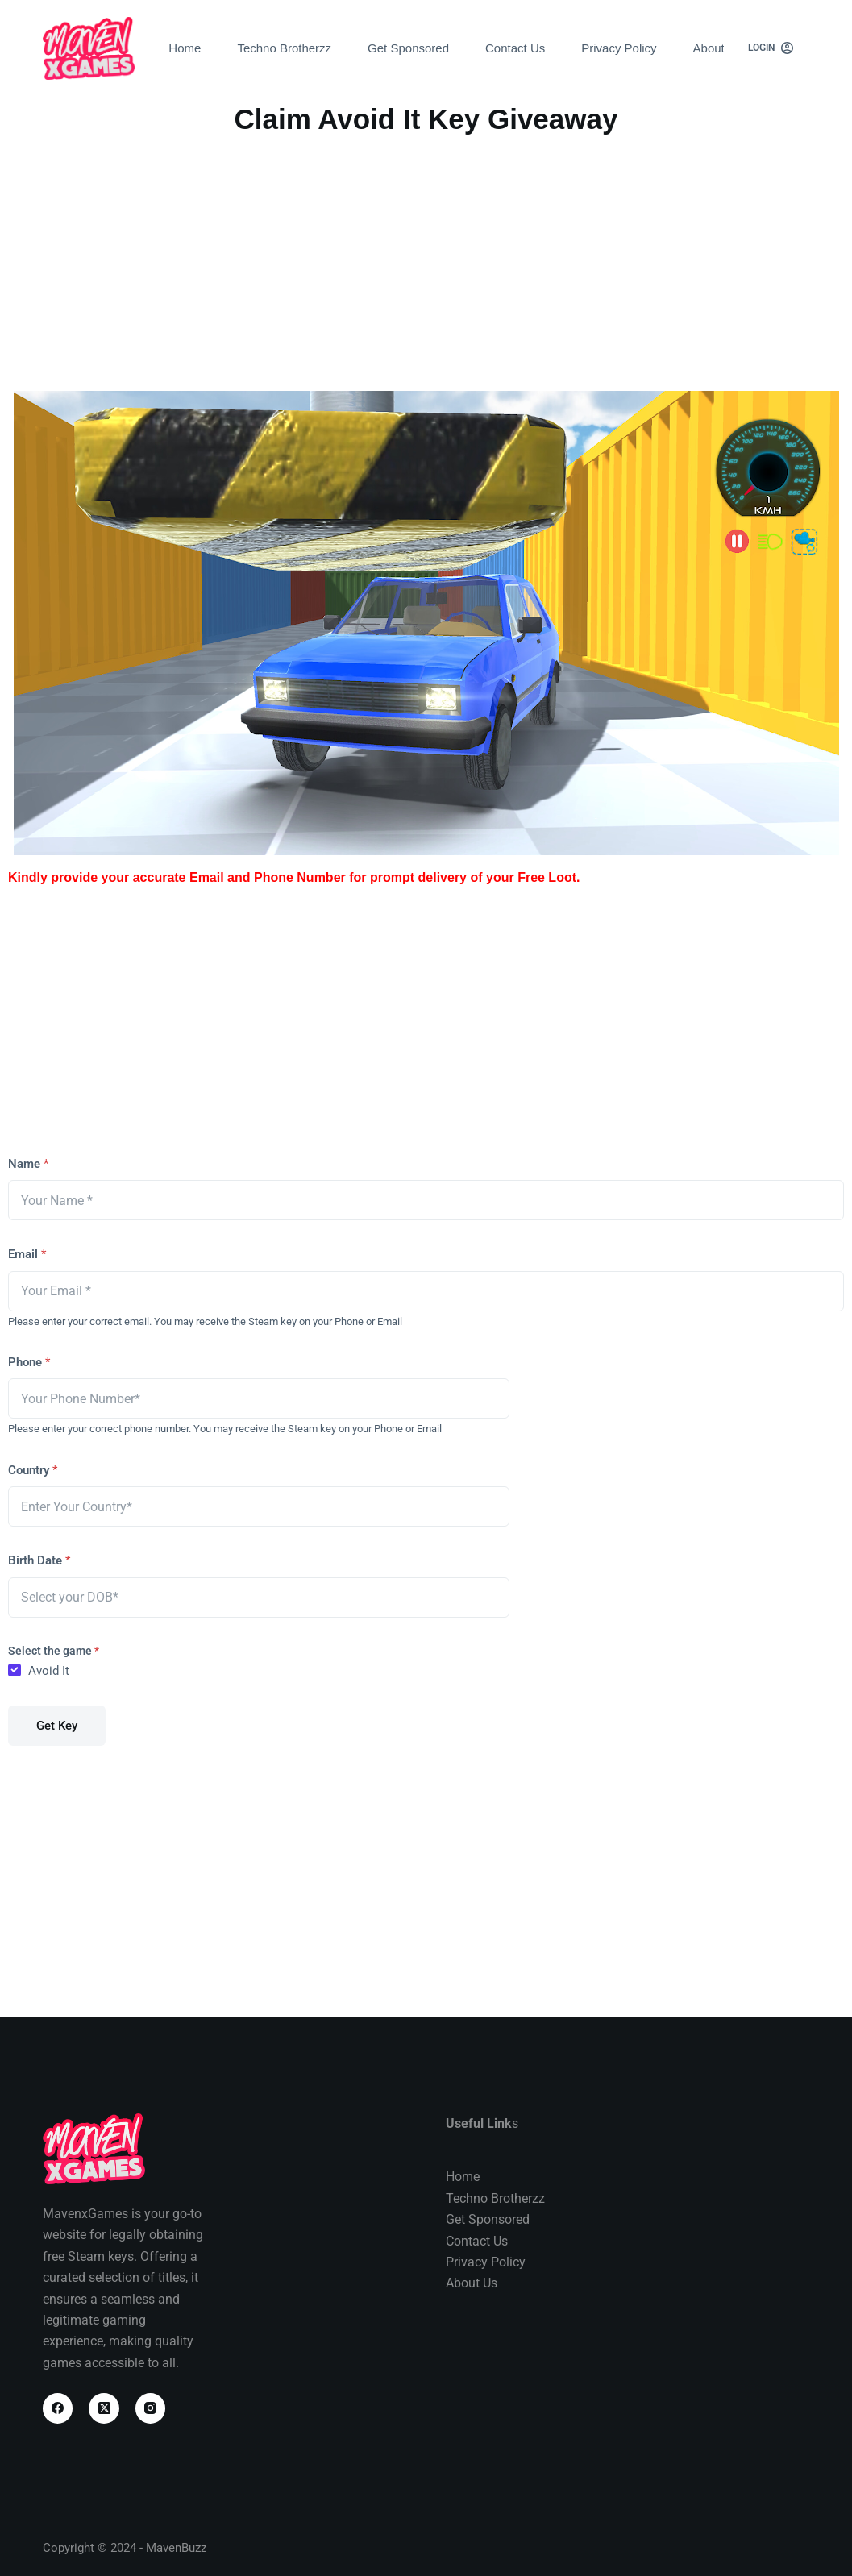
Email (27, 1254)
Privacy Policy (618, 48)
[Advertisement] (426, 262)
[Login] (770, 48)
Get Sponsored (408, 48)
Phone (29, 1362)
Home (184, 48)
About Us (718, 48)
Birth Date (39, 1560)
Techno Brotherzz (284, 48)
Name (28, 1164)
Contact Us (515, 48)
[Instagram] (150, 2408)
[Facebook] (58, 2408)
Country (32, 1470)
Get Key (56, 1725)
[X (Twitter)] (104, 2408)
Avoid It (48, 1671)
